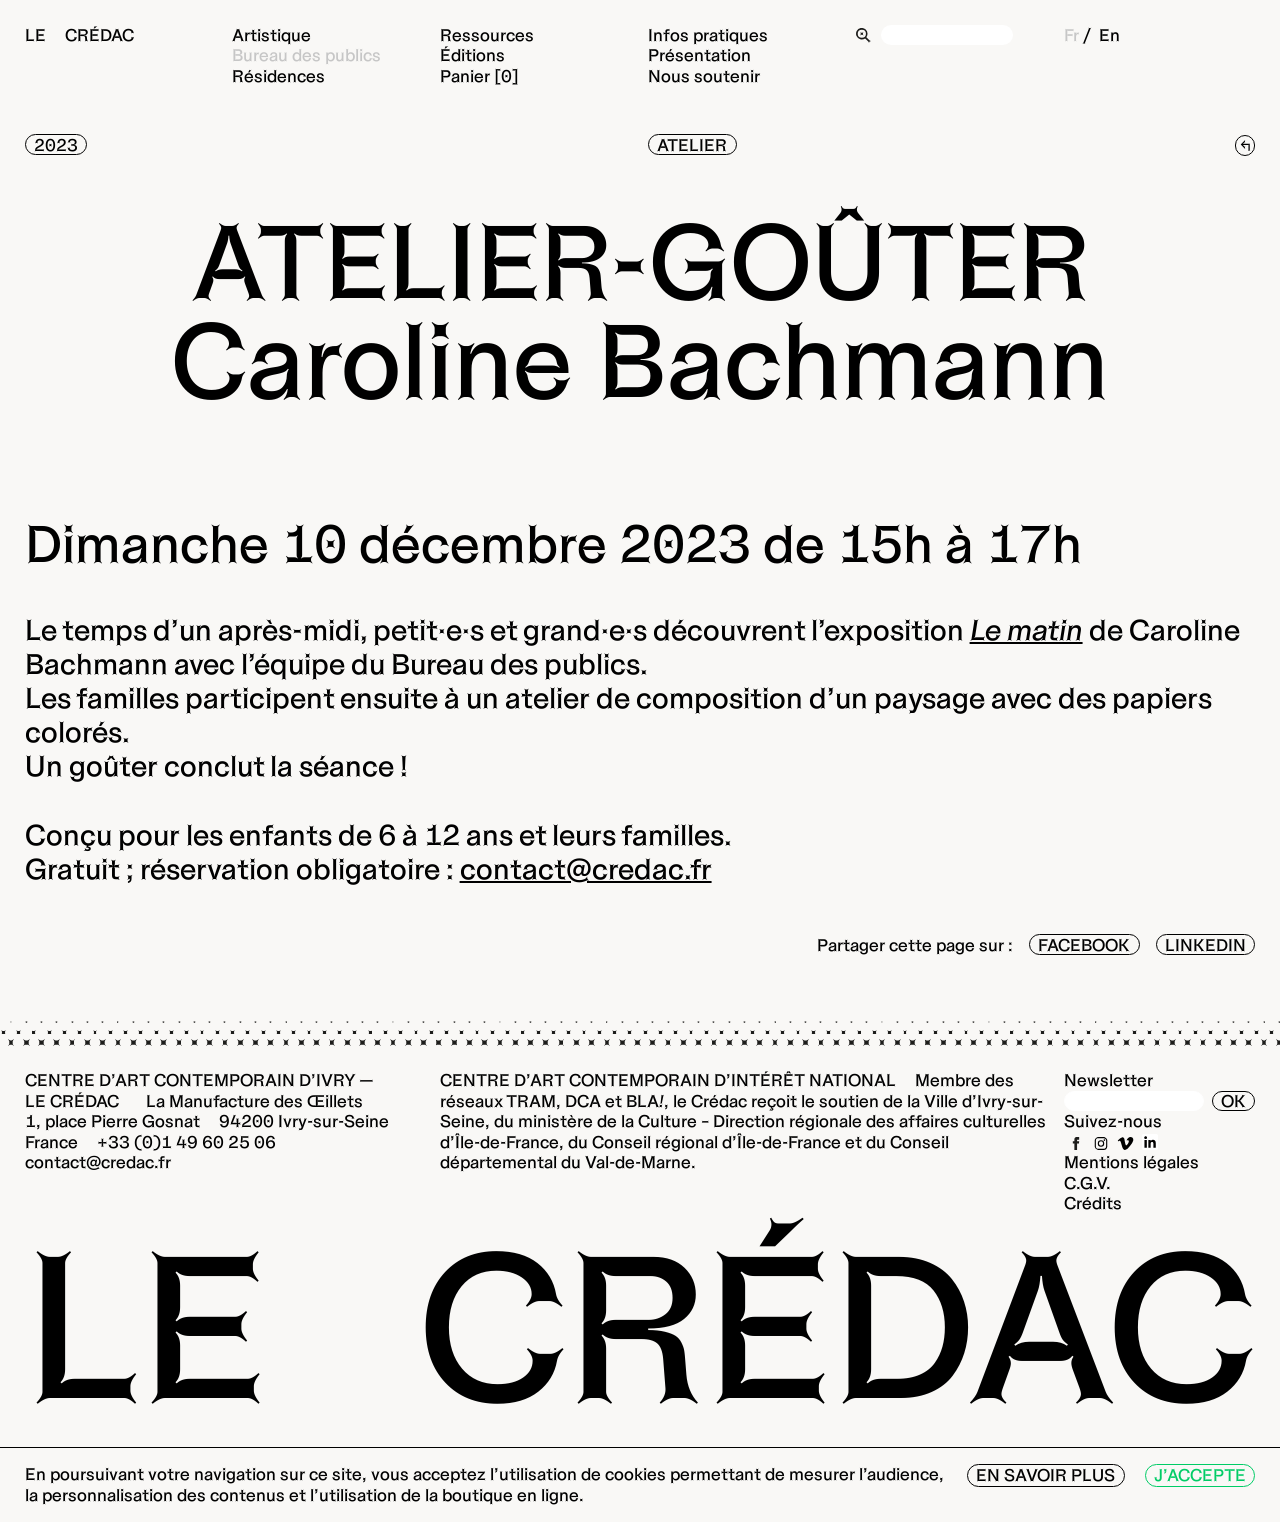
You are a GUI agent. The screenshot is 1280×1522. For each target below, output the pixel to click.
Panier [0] (479, 75)
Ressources (487, 34)
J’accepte (1200, 1474)
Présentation (699, 54)
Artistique (271, 34)
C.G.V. (1087, 1182)
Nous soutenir (704, 75)
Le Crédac (79, 34)
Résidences (278, 75)
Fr (1071, 34)
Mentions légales (1131, 1161)
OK (1233, 1100)
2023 (56, 144)
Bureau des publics (306, 54)
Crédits (1093, 1202)
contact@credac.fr (586, 868)
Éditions (472, 54)
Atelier (692, 144)
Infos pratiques (708, 34)
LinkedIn (1205, 944)
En (1109, 34)
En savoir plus (1045, 1474)
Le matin (1026, 629)
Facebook (1084, 944)
